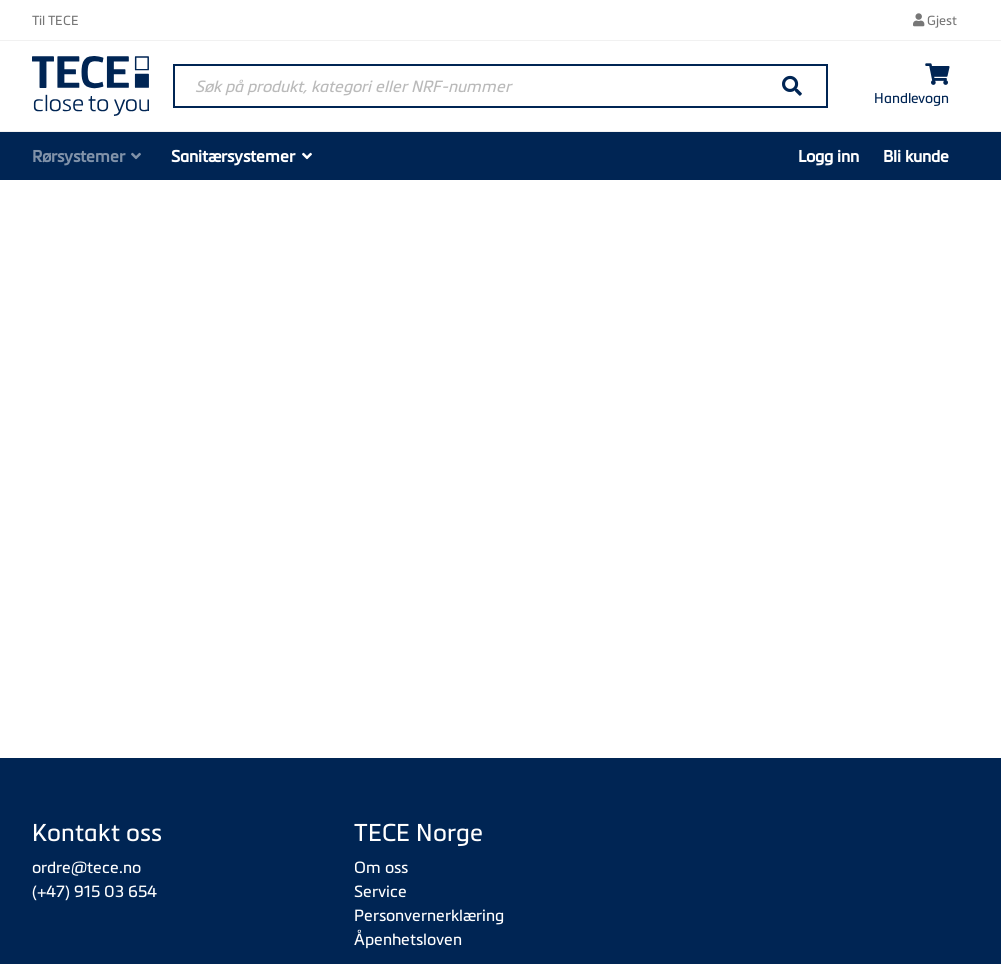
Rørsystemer (78, 156)
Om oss (381, 867)
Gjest (935, 20)
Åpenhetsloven (408, 939)
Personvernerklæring (429, 915)
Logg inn (828, 156)
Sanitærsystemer (233, 156)
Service (380, 891)
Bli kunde (916, 156)
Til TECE (55, 20)
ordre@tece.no (86, 867)
